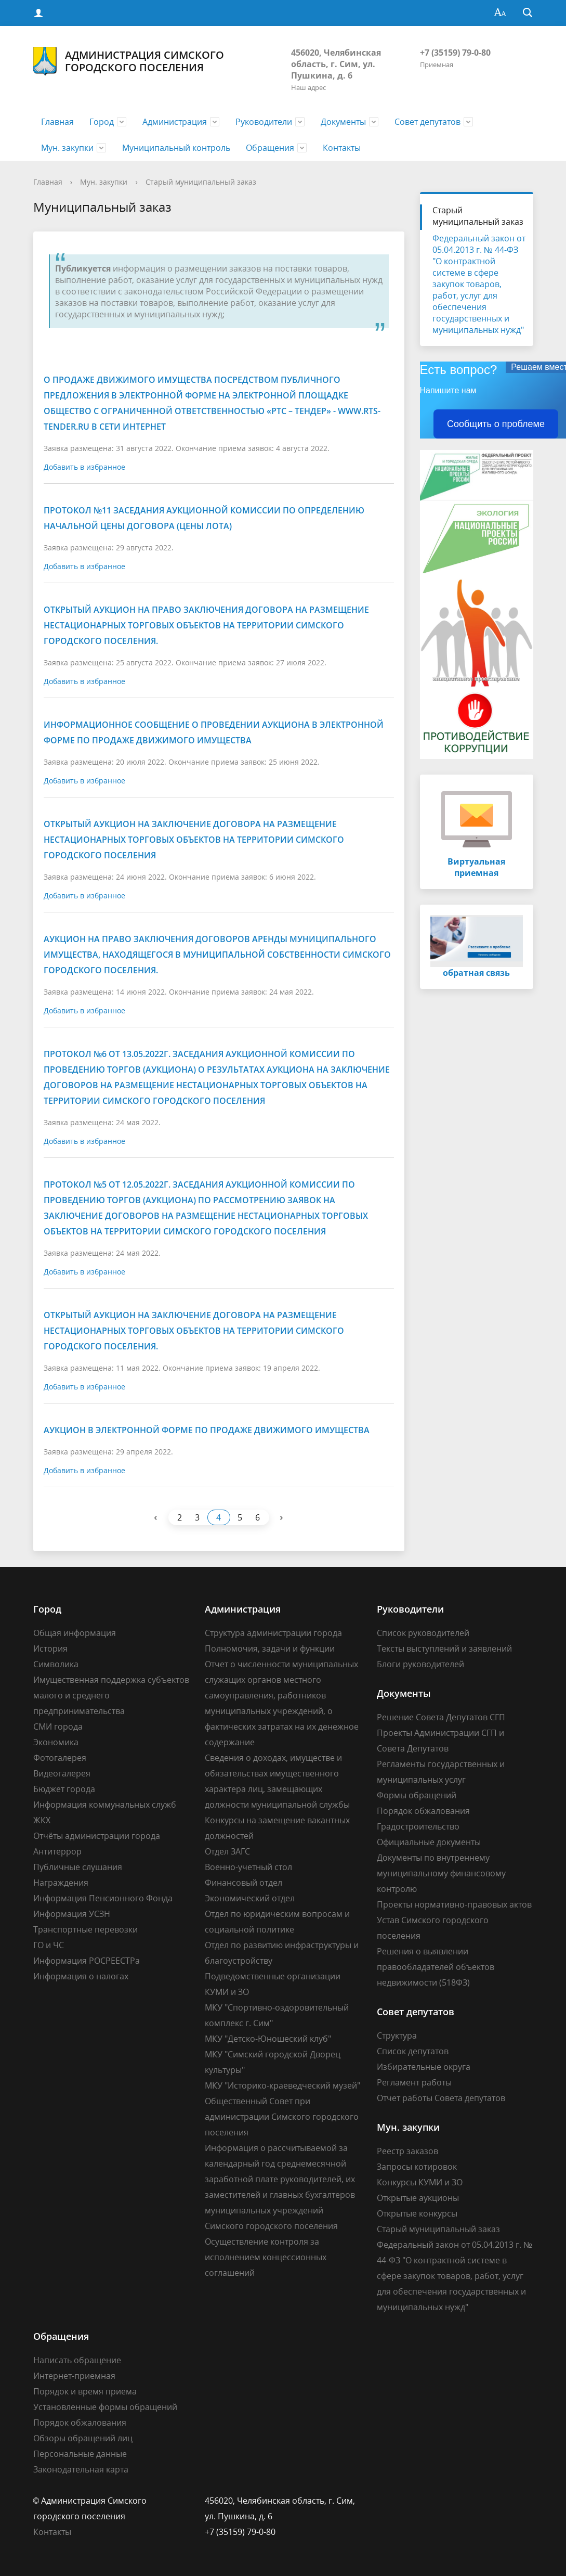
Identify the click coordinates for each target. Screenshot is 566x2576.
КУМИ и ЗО (227, 1992)
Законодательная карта (80, 2469)
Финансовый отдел (243, 1882)
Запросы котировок (417, 2166)
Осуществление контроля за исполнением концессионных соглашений (265, 2257)
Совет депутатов (427, 121)
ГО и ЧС (48, 1945)
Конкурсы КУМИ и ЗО (420, 2182)
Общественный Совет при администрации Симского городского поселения (282, 2116)
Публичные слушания (77, 1867)
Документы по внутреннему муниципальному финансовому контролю (441, 1873)
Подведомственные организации (272, 1976)
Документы (343, 121)
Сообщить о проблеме (496, 424)
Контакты (342, 147)
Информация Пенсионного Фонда (103, 1898)
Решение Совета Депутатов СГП (441, 1717)
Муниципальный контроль (176, 147)
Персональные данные (80, 2453)
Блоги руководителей (420, 1664)
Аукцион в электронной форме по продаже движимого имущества (207, 1430)
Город (101, 121)
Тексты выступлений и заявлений (444, 1648)
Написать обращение (77, 2360)
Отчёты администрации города (96, 1835)
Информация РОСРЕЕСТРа (86, 1960)
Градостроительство (418, 1826)
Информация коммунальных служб (104, 1804)
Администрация (174, 121)
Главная (57, 121)
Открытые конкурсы (417, 2213)
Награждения (60, 1882)
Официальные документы (429, 1842)
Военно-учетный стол (248, 1867)
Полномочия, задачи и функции (270, 1648)
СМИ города (58, 1726)
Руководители (263, 121)
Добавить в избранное (84, 467)
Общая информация (74, 1633)
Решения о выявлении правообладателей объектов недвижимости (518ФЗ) (435, 1967)
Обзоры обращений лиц (83, 2438)
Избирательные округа (423, 2066)
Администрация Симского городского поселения (128, 61)
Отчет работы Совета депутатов (441, 2098)
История (50, 1648)
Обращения (270, 147)
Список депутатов (413, 2051)
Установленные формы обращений (105, 2407)
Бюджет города (64, 1789)
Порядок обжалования (423, 1811)
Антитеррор (57, 1851)
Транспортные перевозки (85, 1929)
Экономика (55, 1742)
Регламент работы (414, 2082)
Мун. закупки (67, 147)
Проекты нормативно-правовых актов (454, 1904)
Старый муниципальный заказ (201, 182)
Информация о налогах (80, 1976)
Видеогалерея (61, 1773)
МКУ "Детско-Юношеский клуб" (268, 2038)
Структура (397, 2035)
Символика (55, 1664)
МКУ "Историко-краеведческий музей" (282, 2085)
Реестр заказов (407, 2151)
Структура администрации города (273, 1633)
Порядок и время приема (85, 2391)
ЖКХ (41, 1820)
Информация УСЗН (71, 1914)
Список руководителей (423, 1633)
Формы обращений (416, 1795)
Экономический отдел (250, 1898)
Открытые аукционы (418, 2198)
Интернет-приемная (74, 2375)
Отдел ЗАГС (227, 1851)
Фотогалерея (59, 1757)
